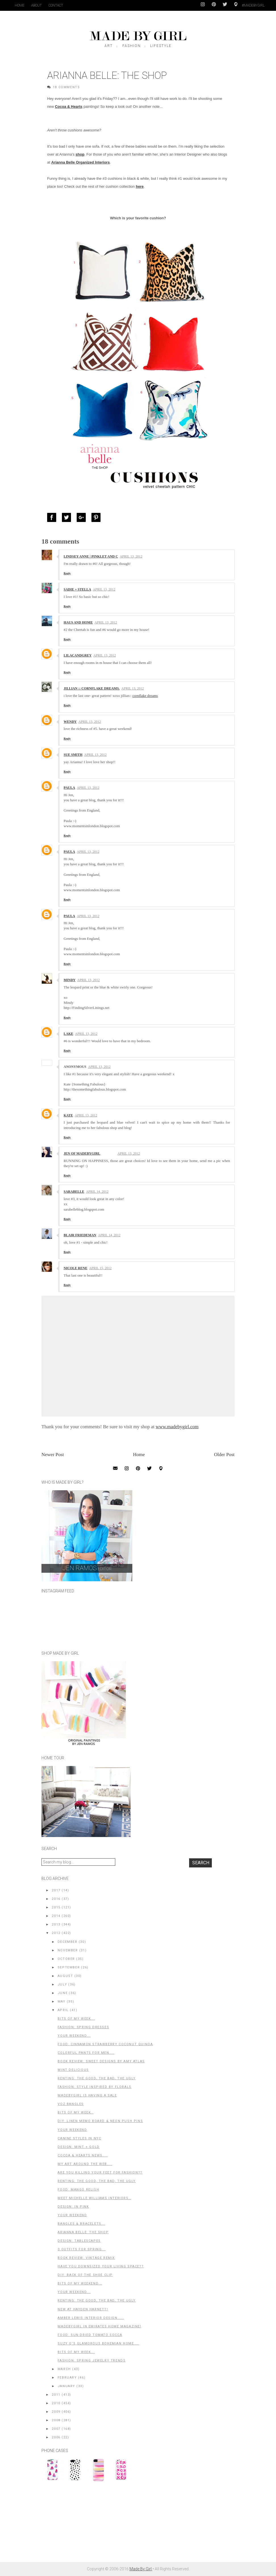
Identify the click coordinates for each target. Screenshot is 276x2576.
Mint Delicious (73, 2070)
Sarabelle (74, 1192)
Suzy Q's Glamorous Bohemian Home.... (98, 2343)
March (64, 2369)
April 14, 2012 (97, 1192)
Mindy (70, 980)
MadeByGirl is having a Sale (87, 2095)
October (66, 1959)
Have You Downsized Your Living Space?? (101, 2266)
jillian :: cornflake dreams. (92, 688)
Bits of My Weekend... (80, 2283)
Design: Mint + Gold (78, 2147)
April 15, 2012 (100, 1268)
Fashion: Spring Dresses (83, 2027)
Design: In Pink (73, 2206)
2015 (56, 1907)
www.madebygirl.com (177, 1426)
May (62, 2001)
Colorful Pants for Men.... (86, 2053)
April (63, 2010)
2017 (56, 1890)
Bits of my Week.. (75, 2112)
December (68, 1942)
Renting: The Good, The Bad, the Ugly (97, 2300)
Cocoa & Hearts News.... (83, 2155)
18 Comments (66, 87)
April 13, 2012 (131, 556)
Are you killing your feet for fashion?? (100, 2172)
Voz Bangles (71, 2104)
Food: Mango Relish (78, 2189)
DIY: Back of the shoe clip (85, 2275)
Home (19, 5)
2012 (56, 1933)
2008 (56, 2420)
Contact (56, 5)
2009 (56, 2412)
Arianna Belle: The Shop (83, 2232)
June (63, 1993)
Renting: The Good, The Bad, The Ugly (97, 2078)
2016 (56, 1899)
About (36, 5)
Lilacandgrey (78, 655)
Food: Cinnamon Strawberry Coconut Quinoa (105, 2044)
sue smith (73, 755)
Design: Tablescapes (79, 2241)
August (65, 1976)
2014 (56, 1916)
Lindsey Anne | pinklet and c (91, 556)
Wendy (70, 722)
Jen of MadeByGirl (82, 1153)
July (62, 1984)
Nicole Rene (75, 1268)
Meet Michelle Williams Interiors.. (94, 2198)
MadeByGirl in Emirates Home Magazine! (99, 2326)
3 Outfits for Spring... (82, 2249)
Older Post (224, 1454)
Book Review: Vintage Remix (86, 2258)
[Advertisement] (84, 2524)
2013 (56, 1924)
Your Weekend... (74, 2036)
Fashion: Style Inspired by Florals (94, 2087)
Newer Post (52, 1454)
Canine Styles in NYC (79, 2138)
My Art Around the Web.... (85, 2164)
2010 (56, 2403)
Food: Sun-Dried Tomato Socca (90, 2335)
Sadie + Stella (77, 589)
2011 (56, 2395)
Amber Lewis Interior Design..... (91, 2318)
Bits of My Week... (76, 2018)
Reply (67, 573)
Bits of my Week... (76, 2352)
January (66, 2386)
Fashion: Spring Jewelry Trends (92, 2360)
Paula (69, 788)
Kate (68, 1115)
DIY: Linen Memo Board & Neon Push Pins (100, 2121)
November (68, 1950)
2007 (56, 2429)
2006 (56, 2437)
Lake (68, 1034)
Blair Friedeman (80, 1235)
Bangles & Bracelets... (81, 2224)
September (69, 1967)
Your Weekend (72, 2130)
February (67, 2377)
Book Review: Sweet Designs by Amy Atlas (101, 2061)
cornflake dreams (145, 695)
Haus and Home (78, 622)
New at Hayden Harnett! (83, 2309)
